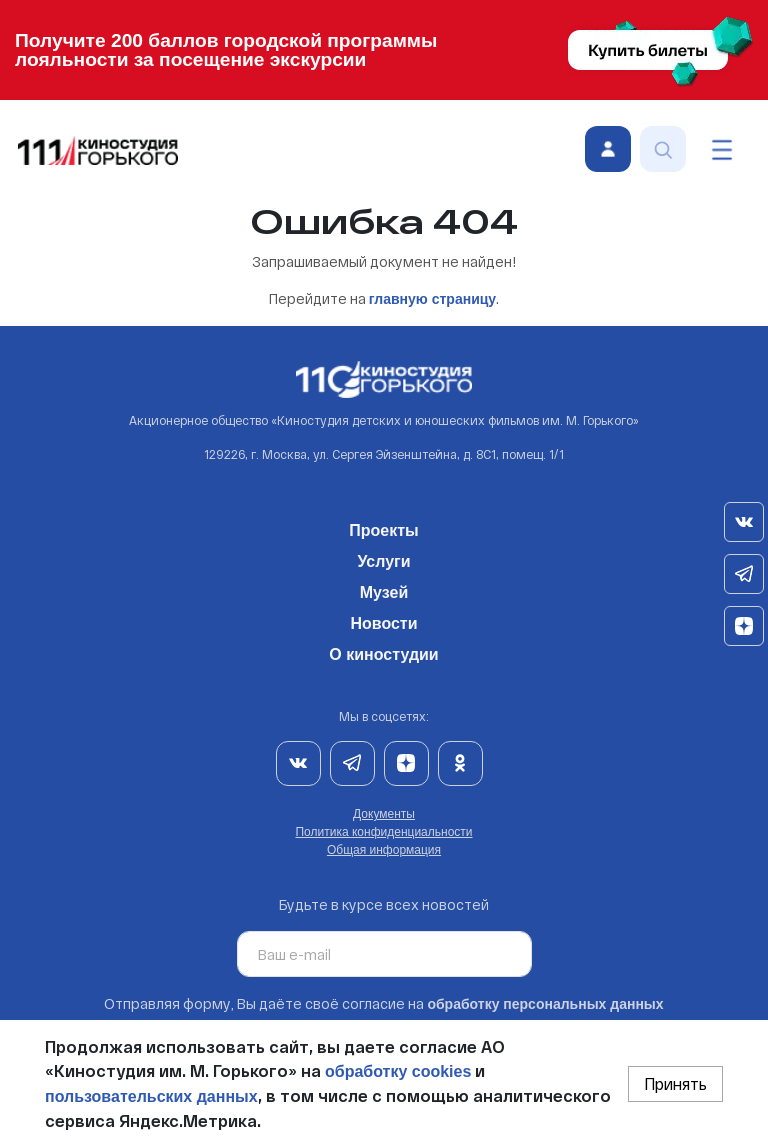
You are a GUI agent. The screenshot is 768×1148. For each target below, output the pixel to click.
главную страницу (432, 299)
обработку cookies (398, 1071)
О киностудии (383, 651)
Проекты (383, 527)
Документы (384, 814)
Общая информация (384, 850)
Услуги (383, 558)
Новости (383, 620)
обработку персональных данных (545, 1004)
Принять (675, 1083)
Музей (384, 589)
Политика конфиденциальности (383, 832)
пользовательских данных (151, 1096)
